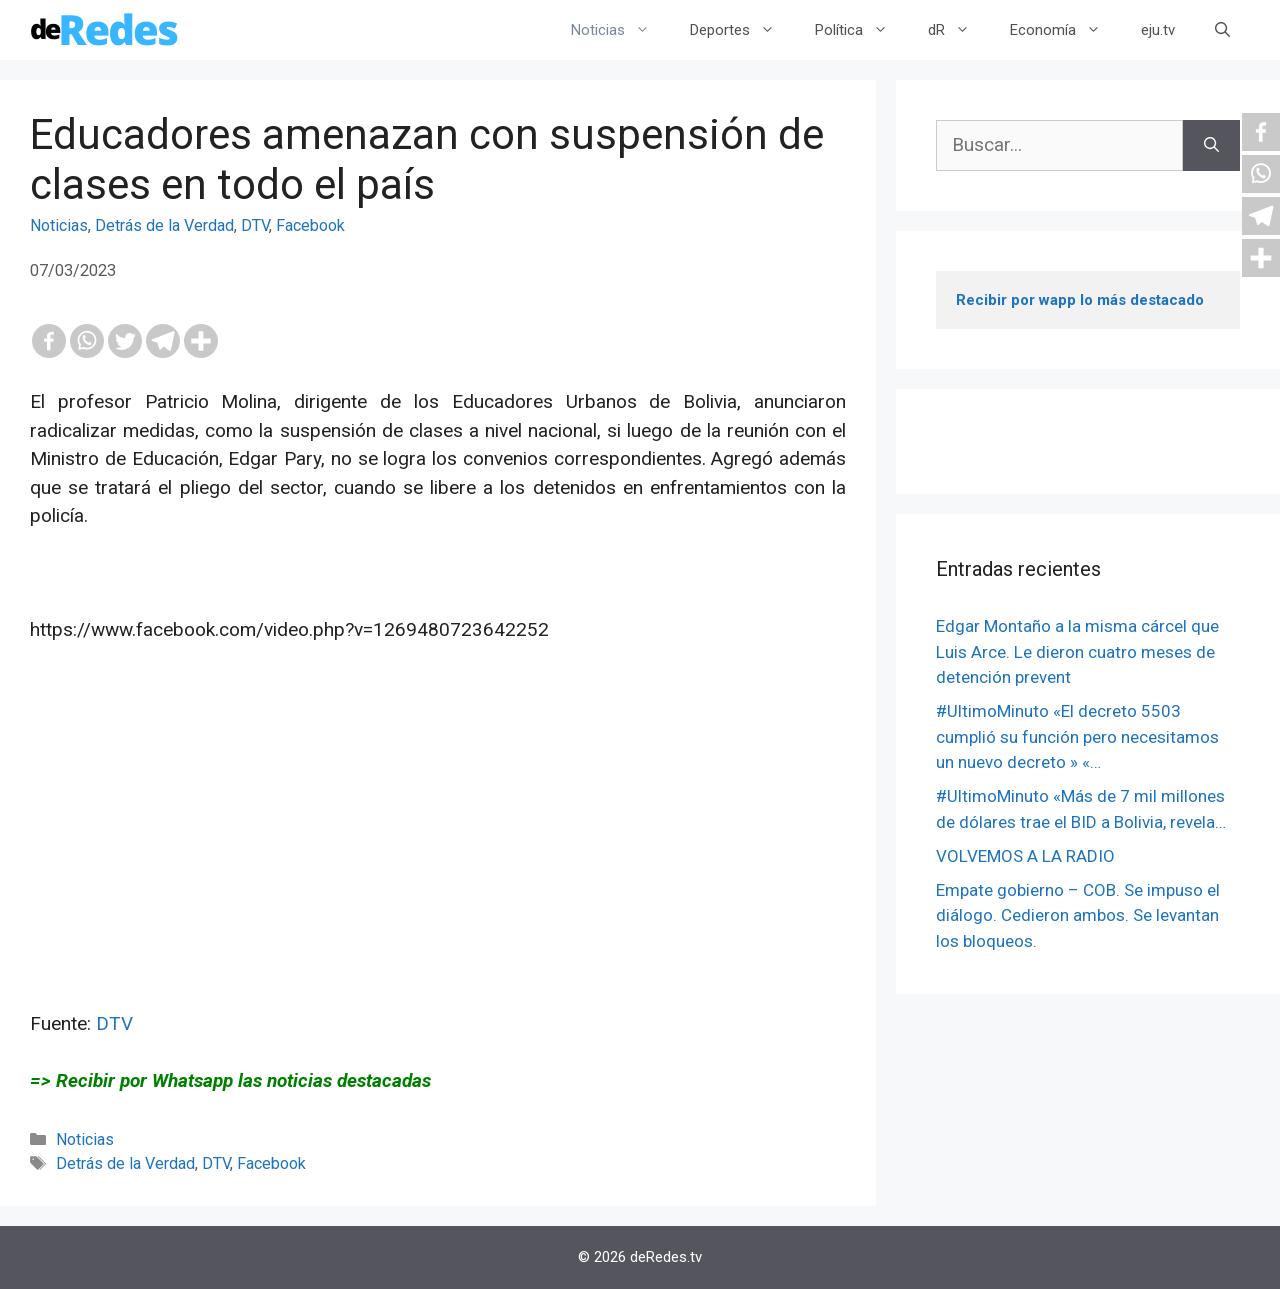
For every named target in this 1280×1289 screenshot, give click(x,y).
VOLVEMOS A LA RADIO (1025, 856)
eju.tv (1158, 30)
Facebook (310, 225)
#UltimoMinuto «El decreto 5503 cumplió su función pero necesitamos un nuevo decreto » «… (1077, 736)
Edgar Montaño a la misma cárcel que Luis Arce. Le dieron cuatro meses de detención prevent (1077, 651)
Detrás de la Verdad (164, 225)
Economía (1065, 30)
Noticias (620, 30)
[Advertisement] (438, 870)
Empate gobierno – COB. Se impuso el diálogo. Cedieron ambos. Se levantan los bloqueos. (1078, 915)
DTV (255, 225)
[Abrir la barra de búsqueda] (1222, 30)
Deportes (742, 30)
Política (861, 30)
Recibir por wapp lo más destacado (1080, 300)
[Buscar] (1211, 145)
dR (959, 30)
